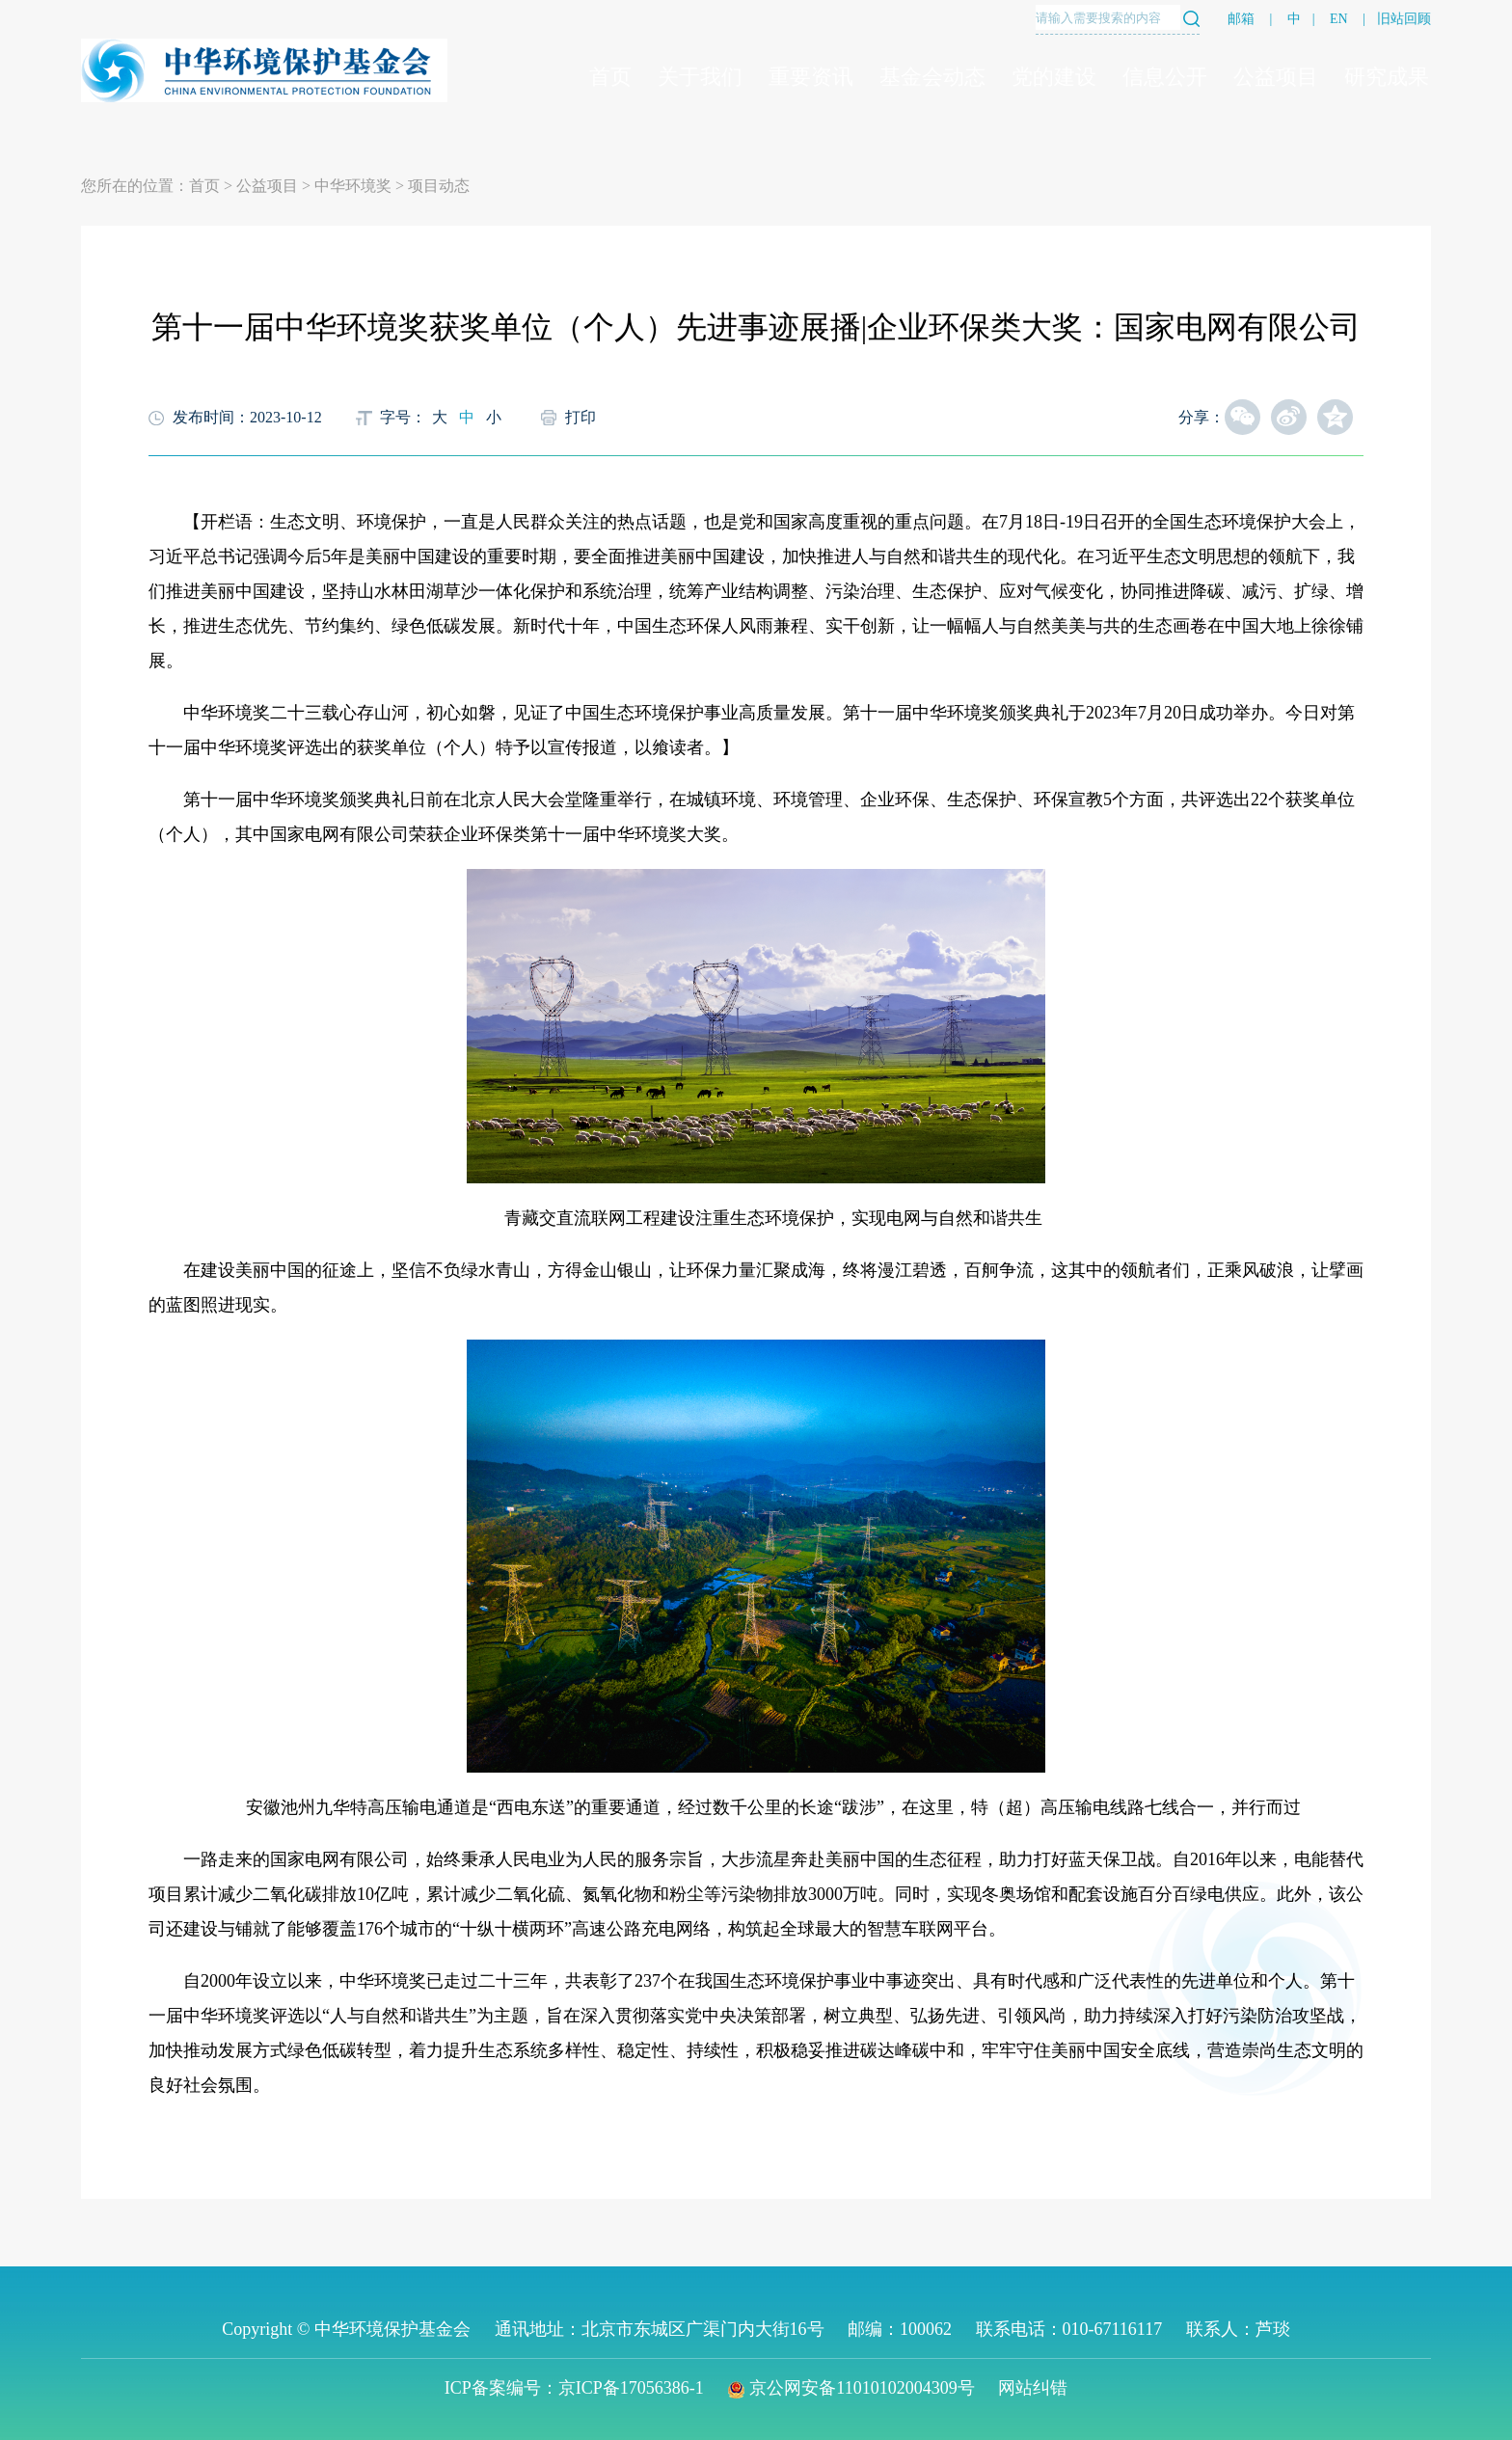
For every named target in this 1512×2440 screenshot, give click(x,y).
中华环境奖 (353, 185)
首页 (610, 77)
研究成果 (1386, 77)
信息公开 (1164, 77)
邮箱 (1241, 19)
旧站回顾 (1404, 19)
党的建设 (1054, 77)
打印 (580, 417)
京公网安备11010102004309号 (850, 2388)
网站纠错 (1032, 2388)
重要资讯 (811, 77)
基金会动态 (932, 77)
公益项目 (1275, 77)
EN (1339, 19)
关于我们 (700, 77)
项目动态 (439, 185)
